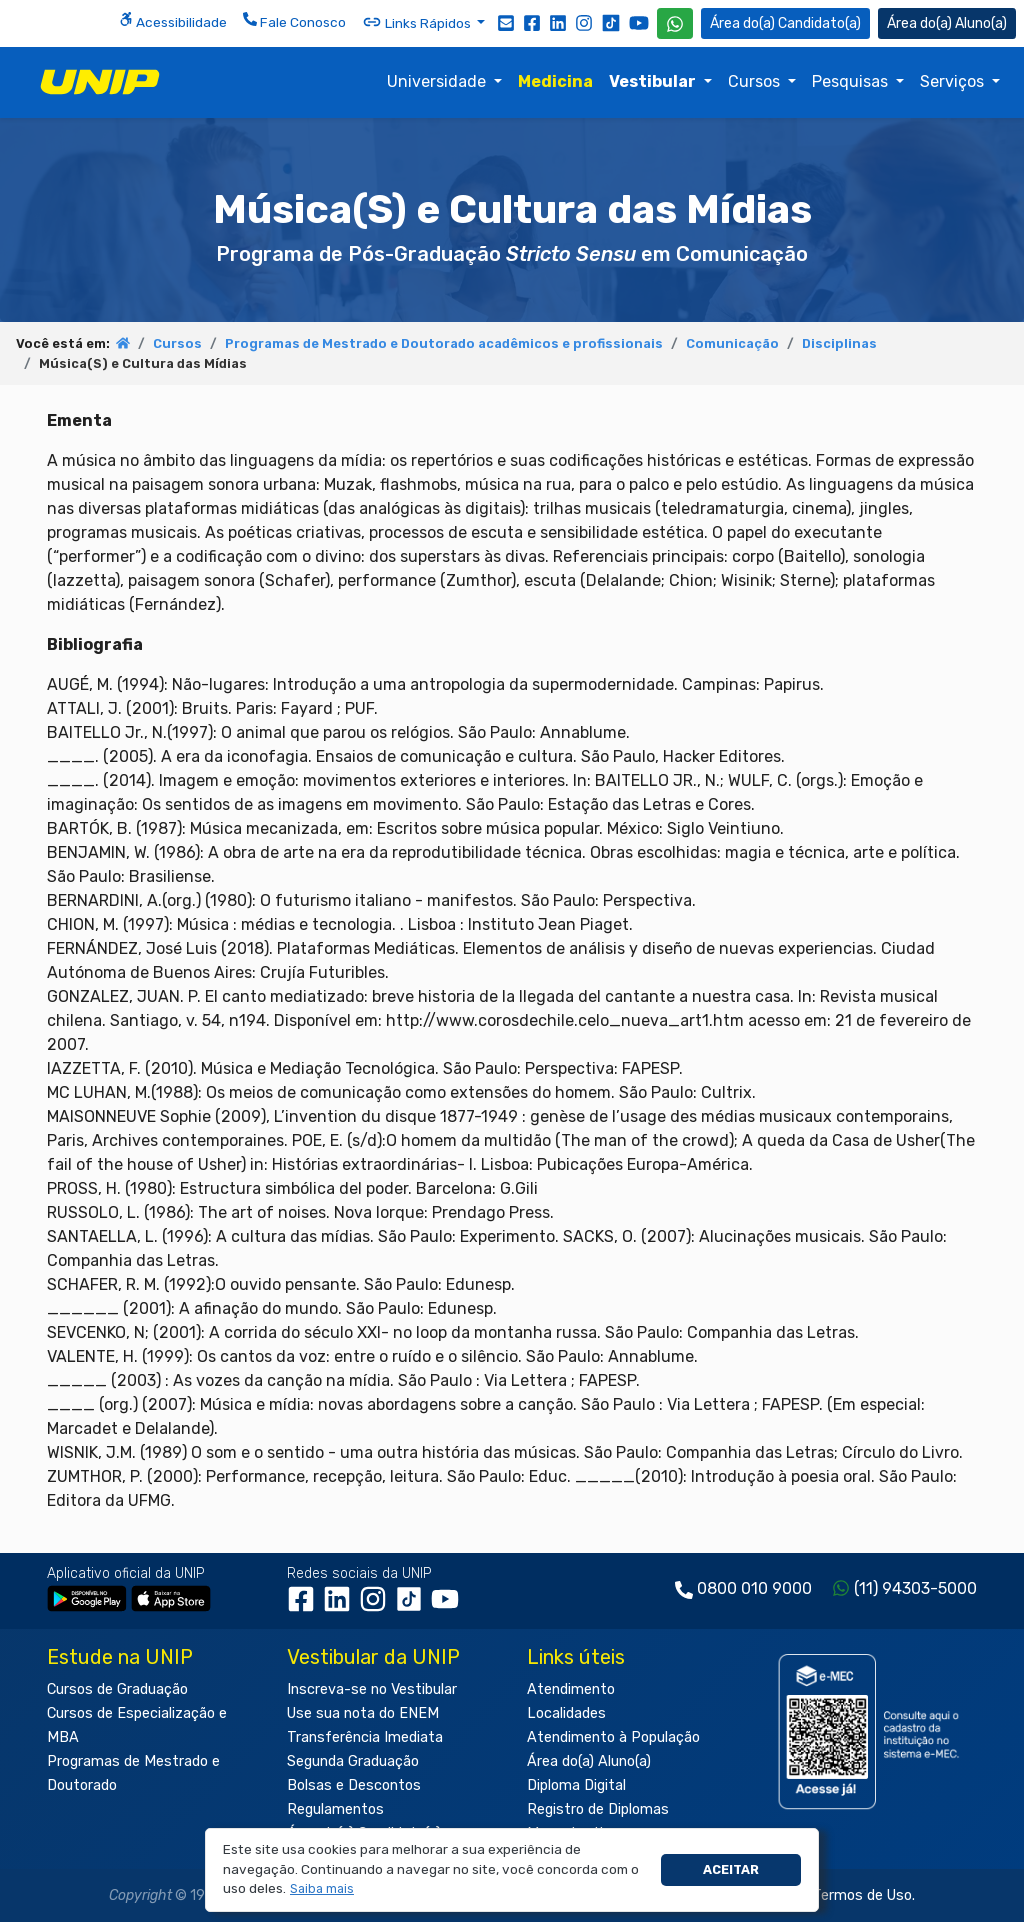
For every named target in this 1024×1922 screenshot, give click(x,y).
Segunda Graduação (353, 1761)
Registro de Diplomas (598, 1809)
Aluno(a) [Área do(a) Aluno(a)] (947, 23)
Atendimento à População (613, 1737)
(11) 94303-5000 (915, 1588)
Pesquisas (852, 81)
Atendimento (571, 1689)
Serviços (954, 81)
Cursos (756, 81)
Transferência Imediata (365, 1737)
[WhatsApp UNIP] (675, 23)
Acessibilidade (173, 21)
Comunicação (732, 343)
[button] (322, 1889)
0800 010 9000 (754, 1588)
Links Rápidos (418, 22)
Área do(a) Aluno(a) (589, 1761)
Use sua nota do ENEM (363, 1713)
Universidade (438, 81)
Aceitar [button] (731, 1869)
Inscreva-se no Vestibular (372, 1689)
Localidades (566, 1713)
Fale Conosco (294, 21)
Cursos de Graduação (117, 1689)
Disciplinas (839, 343)
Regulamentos (335, 1809)
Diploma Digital (576, 1785)
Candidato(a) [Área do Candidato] (785, 23)
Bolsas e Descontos (354, 1785)
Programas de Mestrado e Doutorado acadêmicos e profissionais (444, 343)
